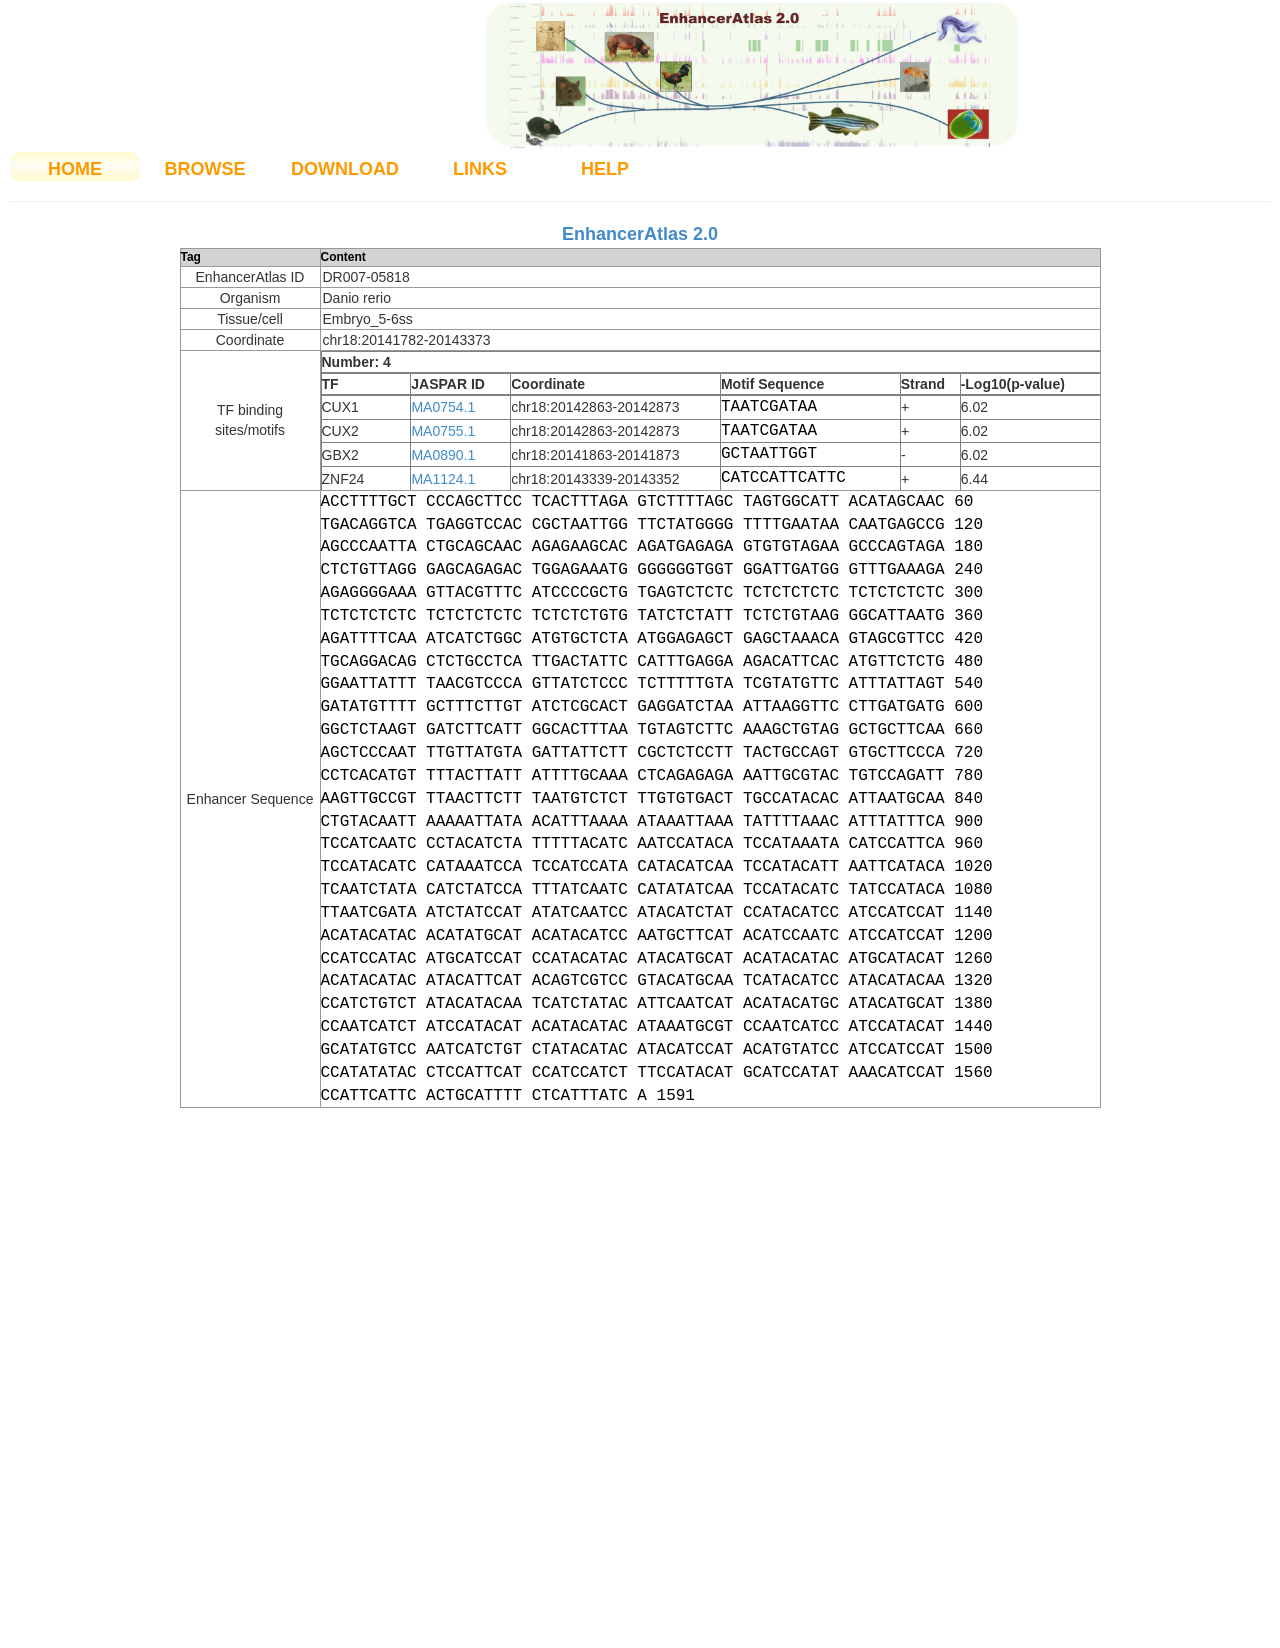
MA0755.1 (443, 431)
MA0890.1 (443, 455)
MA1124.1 (443, 479)
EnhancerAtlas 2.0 (640, 234)
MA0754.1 (443, 407)
